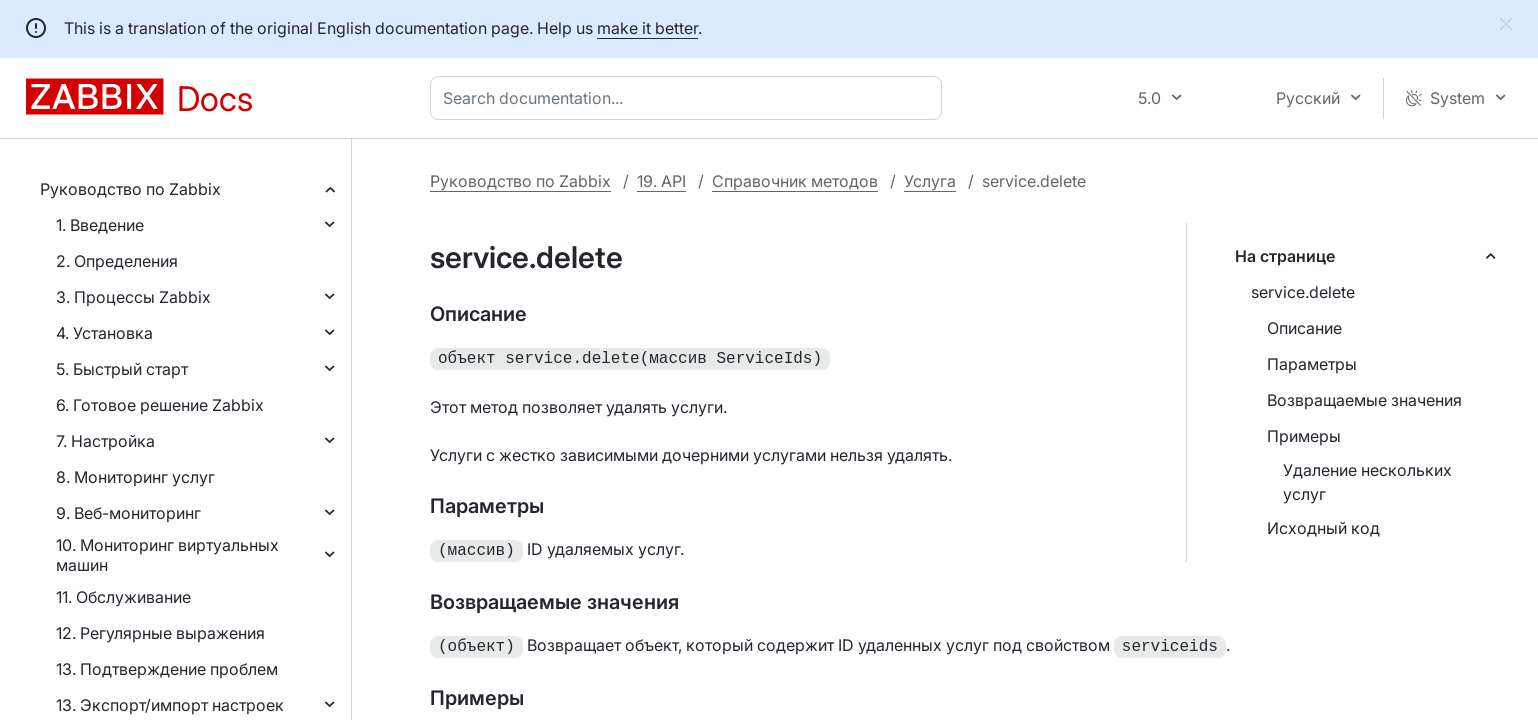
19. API (661, 181)
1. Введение (100, 225)
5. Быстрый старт (122, 369)
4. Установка (104, 333)
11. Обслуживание (123, 597)
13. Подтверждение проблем (167, 669)
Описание (1304, 328)
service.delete (1303, 292)
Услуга (930, 181)
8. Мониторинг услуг (135, 477)
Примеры (1304, 436)
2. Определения (117, 261)
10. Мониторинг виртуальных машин (167, 555)
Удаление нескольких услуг (1367, 482)
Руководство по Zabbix (130, 189)
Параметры (1312, 364)
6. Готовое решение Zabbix (160, 405)
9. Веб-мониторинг (128, 513)
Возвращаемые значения (1364, 400)
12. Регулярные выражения (160, 633)
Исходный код (1323, 528)
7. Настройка (105, 441)
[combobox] (690, 98)
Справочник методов (795, 181)
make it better (647, 28)
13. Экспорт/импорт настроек (170, 705)
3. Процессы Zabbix (133, 297)
